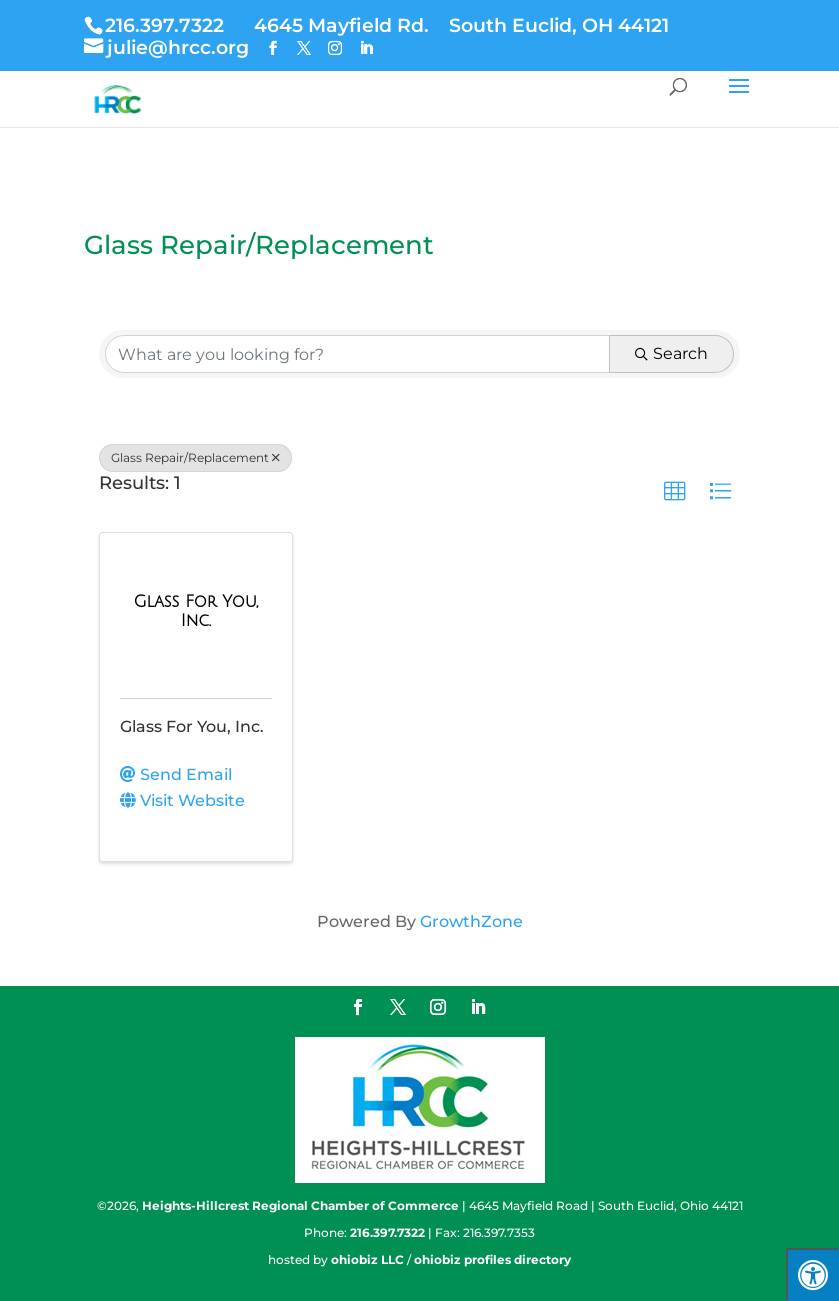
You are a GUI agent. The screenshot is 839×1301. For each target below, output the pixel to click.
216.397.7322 (164, 25)
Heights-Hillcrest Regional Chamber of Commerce (300, 1205)
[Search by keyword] (357, 354)
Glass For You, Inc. (192, 726)
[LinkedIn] (366, 48)
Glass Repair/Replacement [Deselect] (195, 457)
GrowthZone (471, 921)
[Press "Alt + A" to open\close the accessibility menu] (812, 1274)
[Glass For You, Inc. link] (196, 611)
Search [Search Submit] (671, 353)
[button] (675, 492)
